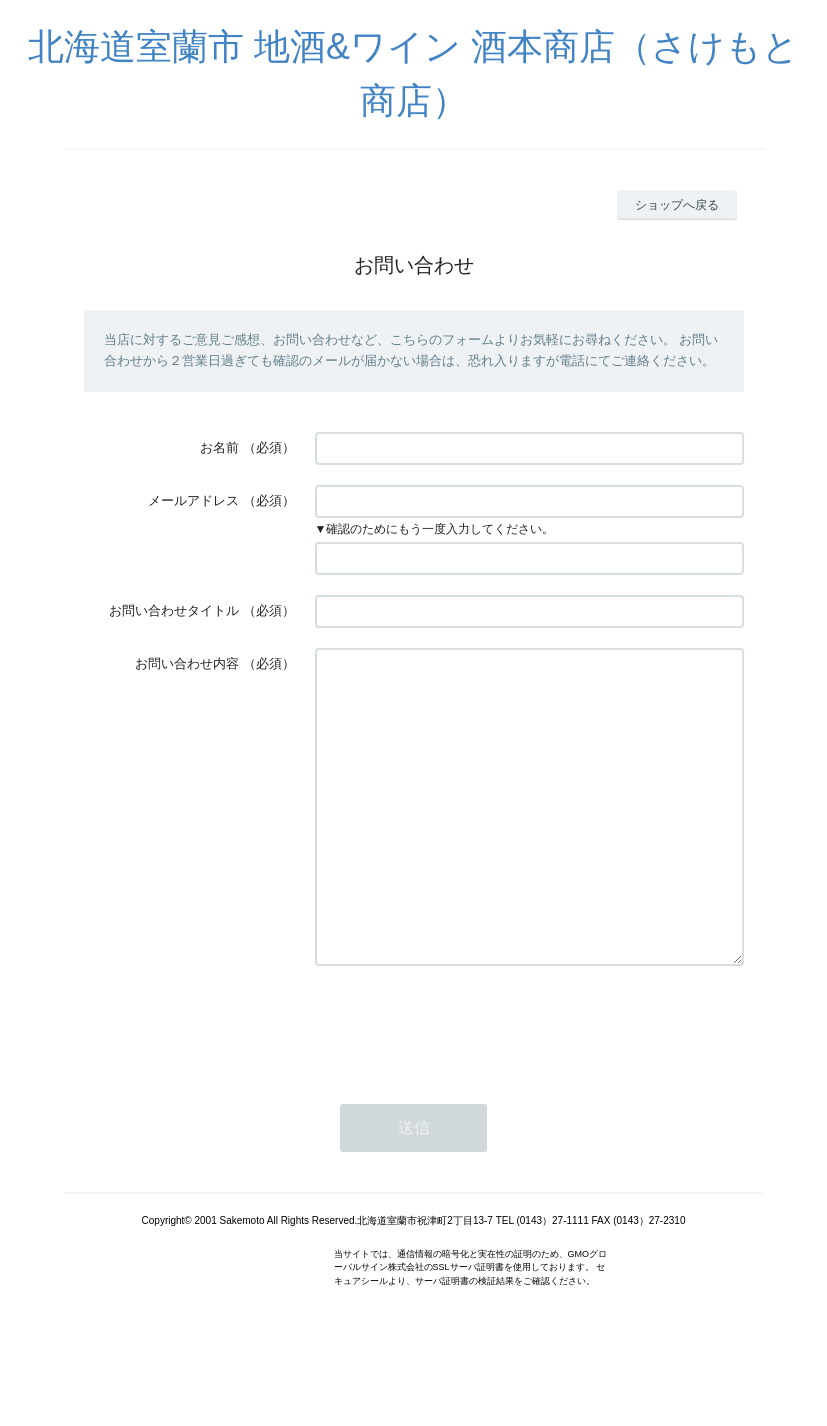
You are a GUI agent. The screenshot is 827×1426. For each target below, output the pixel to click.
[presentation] (467, 1085)
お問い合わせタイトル (174, 610)
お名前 (219, 447)
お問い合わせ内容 (187, 663)
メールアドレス (193, 500)
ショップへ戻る (677, 205)
